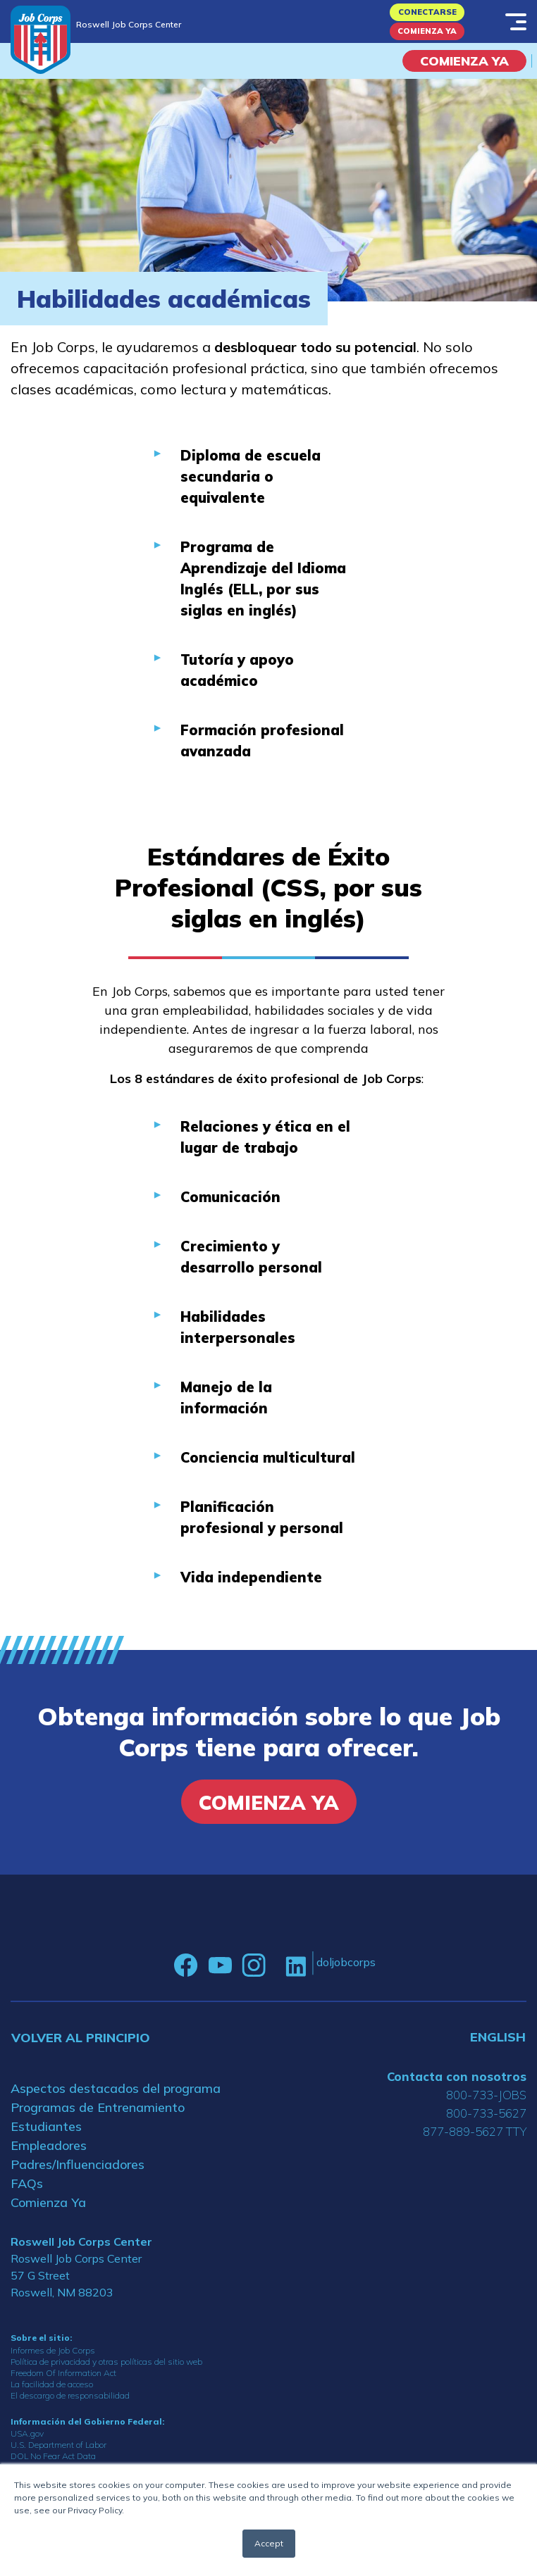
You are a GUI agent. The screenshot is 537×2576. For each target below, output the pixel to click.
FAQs (27, 2183)
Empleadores (49, 2145)
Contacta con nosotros (456, 2076)
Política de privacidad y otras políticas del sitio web (106, 2361)
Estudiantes (46, 2126)
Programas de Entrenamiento (98, 2107)
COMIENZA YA (464, 61)
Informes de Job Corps (53, 2350)
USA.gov (27, 2433)
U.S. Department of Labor (58, 2444)
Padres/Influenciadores (77, 2164)
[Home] (40, 40)
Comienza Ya (427, 31)
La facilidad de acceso (52, 2384)
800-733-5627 (486, 2113)
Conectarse (427, 12)
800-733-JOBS (486, 2094)
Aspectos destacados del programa (116, 2088)
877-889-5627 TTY (474, 2131)
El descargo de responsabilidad (70, 2395)
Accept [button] (268, 2543)
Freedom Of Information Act (63, 2373)
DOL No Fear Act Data (53, 2456)
